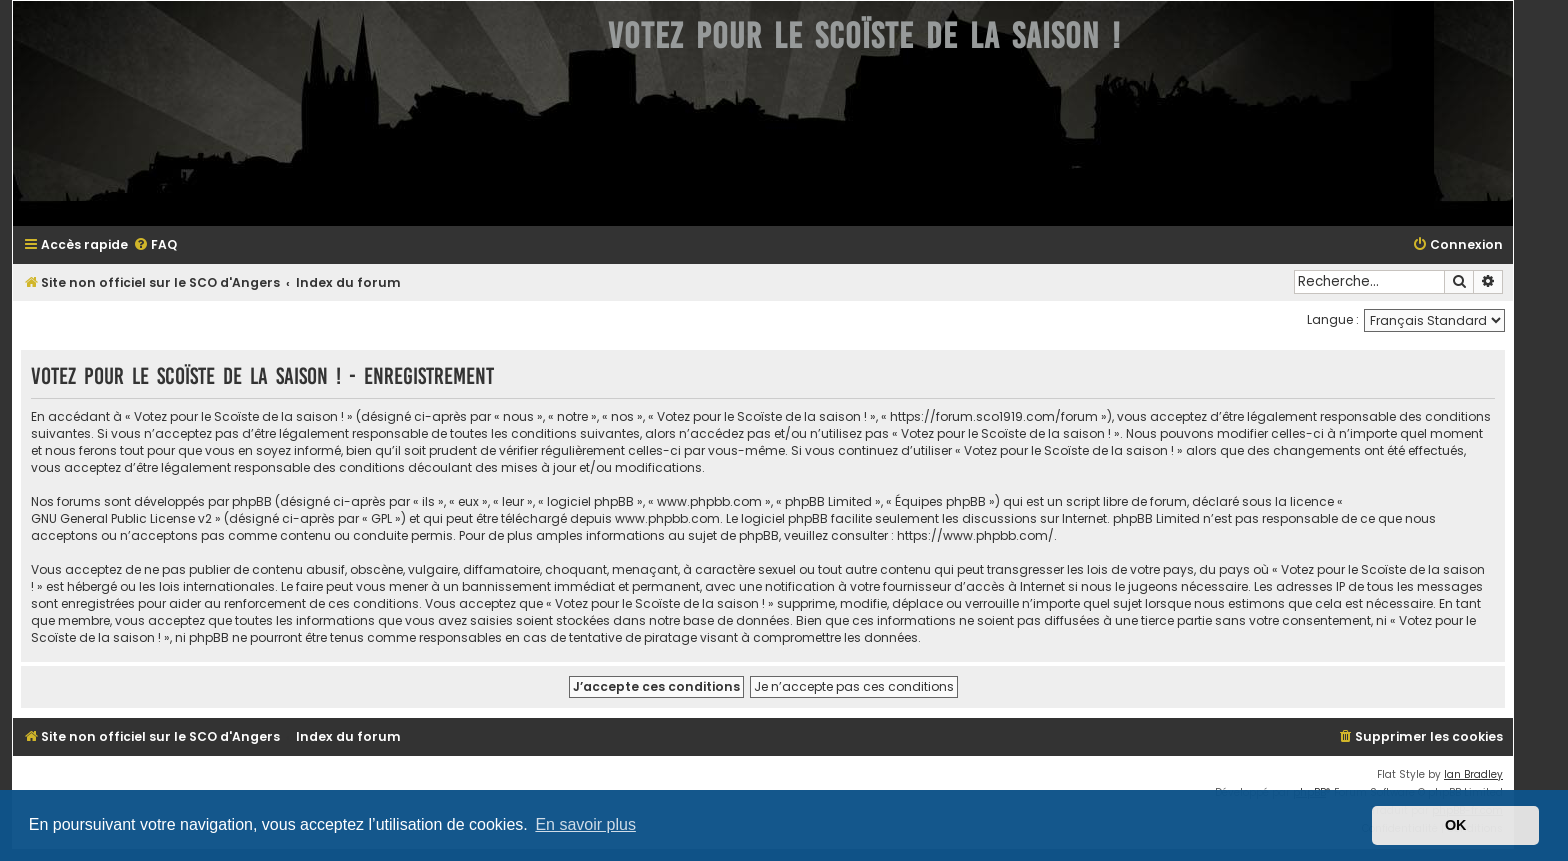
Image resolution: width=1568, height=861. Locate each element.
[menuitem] (155, 245)
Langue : (1333, 319)
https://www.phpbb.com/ (975, 535)
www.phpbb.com (667, 518)
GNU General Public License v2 (121, 518)
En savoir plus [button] (585, 824)
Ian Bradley (1473, 774)
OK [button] (1456, 825)
